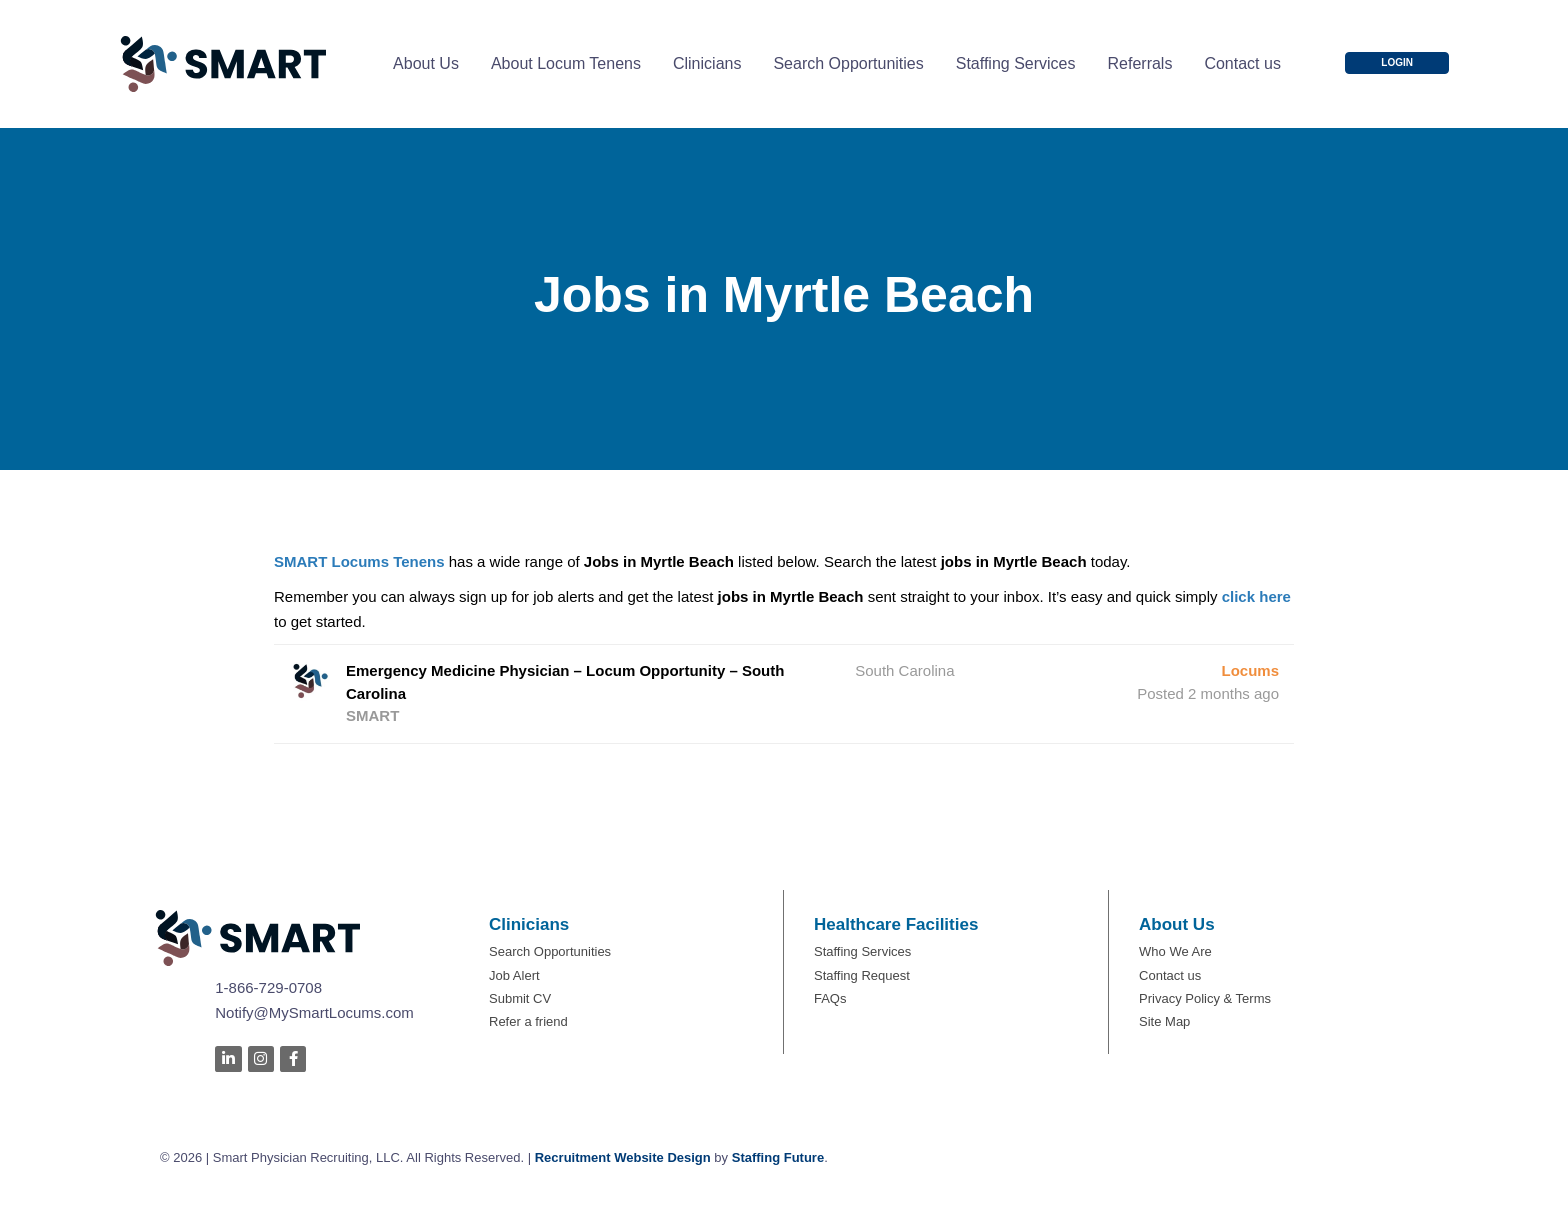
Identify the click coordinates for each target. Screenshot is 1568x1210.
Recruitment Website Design (623, 1157)
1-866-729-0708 (268, 987)
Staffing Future (778, 1157)
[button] (1397, 63)
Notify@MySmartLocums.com (314, 1012)
